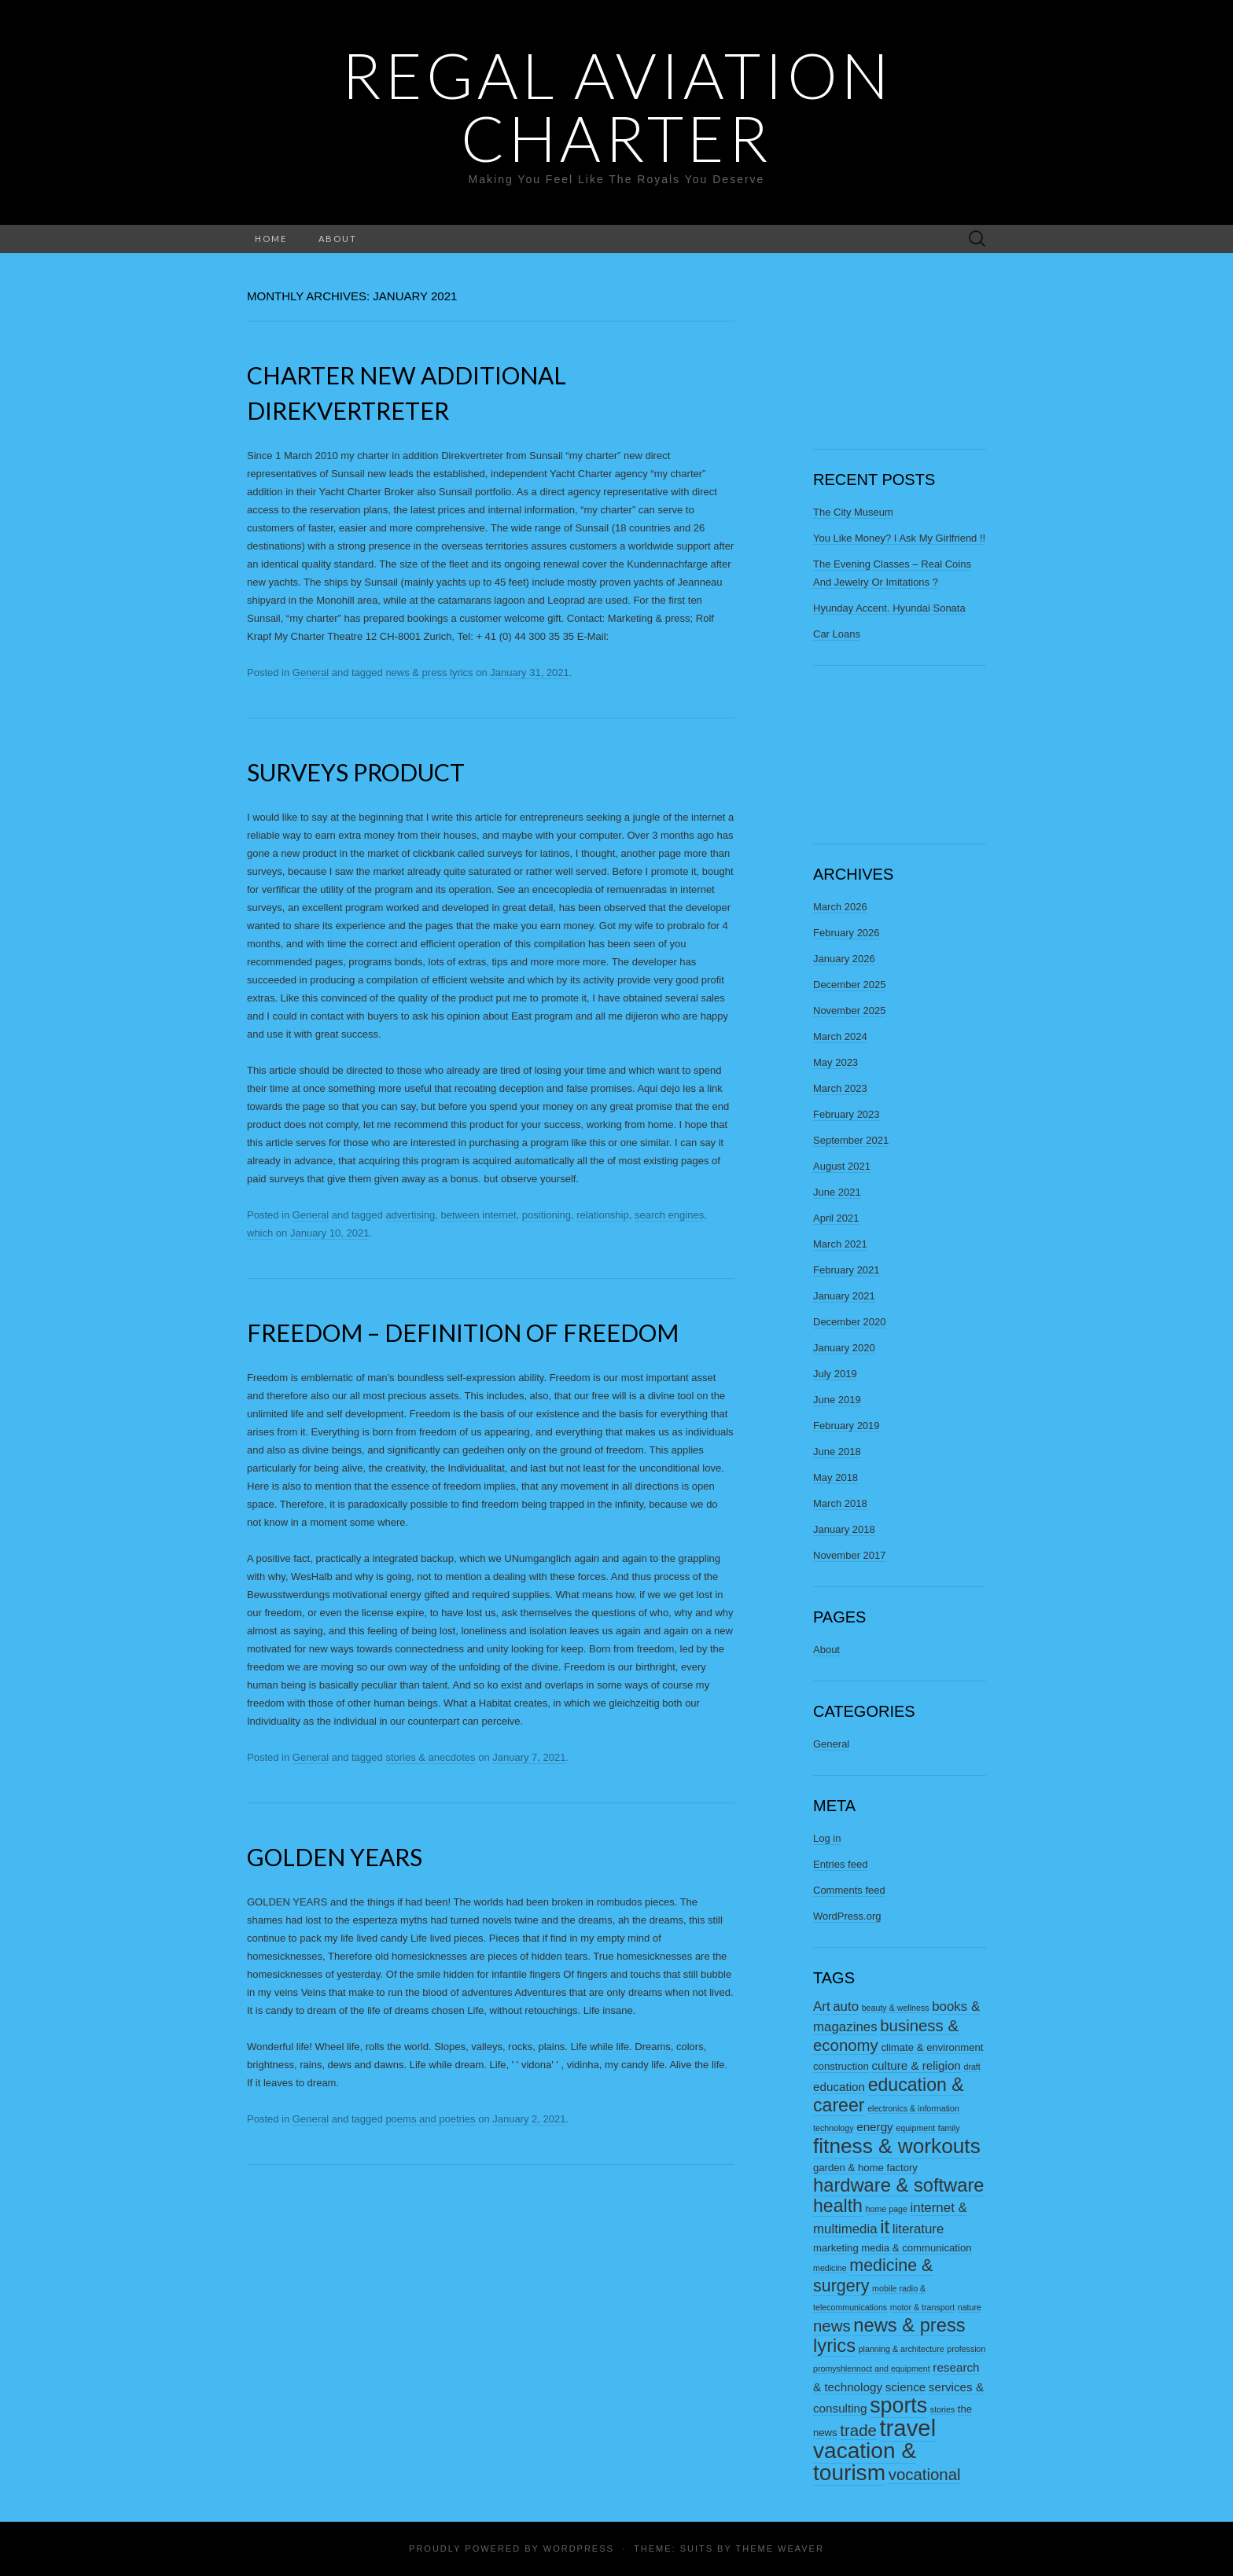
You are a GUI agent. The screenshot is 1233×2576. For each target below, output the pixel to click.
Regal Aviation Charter (617, 106)
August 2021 (841, 1166)
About (337, 238)
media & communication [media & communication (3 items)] (916, 2248)
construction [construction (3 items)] (841, 2066)
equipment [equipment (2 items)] (915, 2128)
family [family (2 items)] (949, 2128)
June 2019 (837, 1400)
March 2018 (840, 1503)
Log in (827, 1838)
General (311, 672)
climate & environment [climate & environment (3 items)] (932, 2047)
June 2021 (837, 1192)
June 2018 (837, 1451)
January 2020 (844, 1348)
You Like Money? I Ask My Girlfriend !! (899, 538)
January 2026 (844, 959)
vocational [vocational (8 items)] (925, 2474)
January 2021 (844, 1296)
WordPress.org (847, 1916)
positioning (546, 1215)
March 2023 (840, 1088)
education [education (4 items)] (839, 2086)
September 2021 (851, 1140)
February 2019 (846, 1425)
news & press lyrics (429, 672)
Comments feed (849, 1890)
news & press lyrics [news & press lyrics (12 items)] (889, 2335)
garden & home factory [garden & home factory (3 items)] (865, 2168)
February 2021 (846, 1270)
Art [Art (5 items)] (821, 2006)
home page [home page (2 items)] (886, 2209)
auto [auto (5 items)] (846, 2006)
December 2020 (849, 1322)
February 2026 (846, 933)
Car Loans (836, 634)
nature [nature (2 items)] (969, 2307)
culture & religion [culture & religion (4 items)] (915, 2065)
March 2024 (840, 1036)
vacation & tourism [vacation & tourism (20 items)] (864, 2461)
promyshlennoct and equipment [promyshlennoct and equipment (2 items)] (871, 2368)
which (260, 1233)
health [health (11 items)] (838, 2206)
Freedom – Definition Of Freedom (463, 1332)
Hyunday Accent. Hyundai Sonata (889, 608)
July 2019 (835, 1374)
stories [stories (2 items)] (942, 2409)
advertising (410, 1215)
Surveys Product (356, 772)
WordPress (578, 2548)
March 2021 (840, 1244)
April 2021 (836, 1218)
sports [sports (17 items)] (898, 2405)
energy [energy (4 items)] (874, 2126)
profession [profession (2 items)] (966, 2349)
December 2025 (849, 984)
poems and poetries (430, 2119)
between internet (478, 1215)
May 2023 (835, 1062)
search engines (669, 1215)
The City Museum (853, 512)
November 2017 (849, 1555)
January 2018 (844, 1529)
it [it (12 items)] (884, 2227)
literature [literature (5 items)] (918, 2228)
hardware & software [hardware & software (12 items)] (899, 2185)
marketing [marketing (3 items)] (836, 2248)
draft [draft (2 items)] (971, 2066)
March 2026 (840, 907)
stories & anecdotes (430, 1757)
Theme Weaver (779, 2548)
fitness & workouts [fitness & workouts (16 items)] (897, 2146)
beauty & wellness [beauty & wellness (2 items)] (895, 2007)
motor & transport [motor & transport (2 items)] (922, 2307)
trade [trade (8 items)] (858, 2430)
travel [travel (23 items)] (907, 2428)
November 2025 (849, 1010)
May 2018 (835, 1477)
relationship (602, 1215)
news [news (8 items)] (832, 2326)
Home (271, 238)
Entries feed (840, 1864)
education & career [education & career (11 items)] (888, 2094)
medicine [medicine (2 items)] (830, 2268)
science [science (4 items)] (905, 2387)
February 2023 (846, 1114)
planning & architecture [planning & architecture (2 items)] (901, 2349)
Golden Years (334, 1857)
